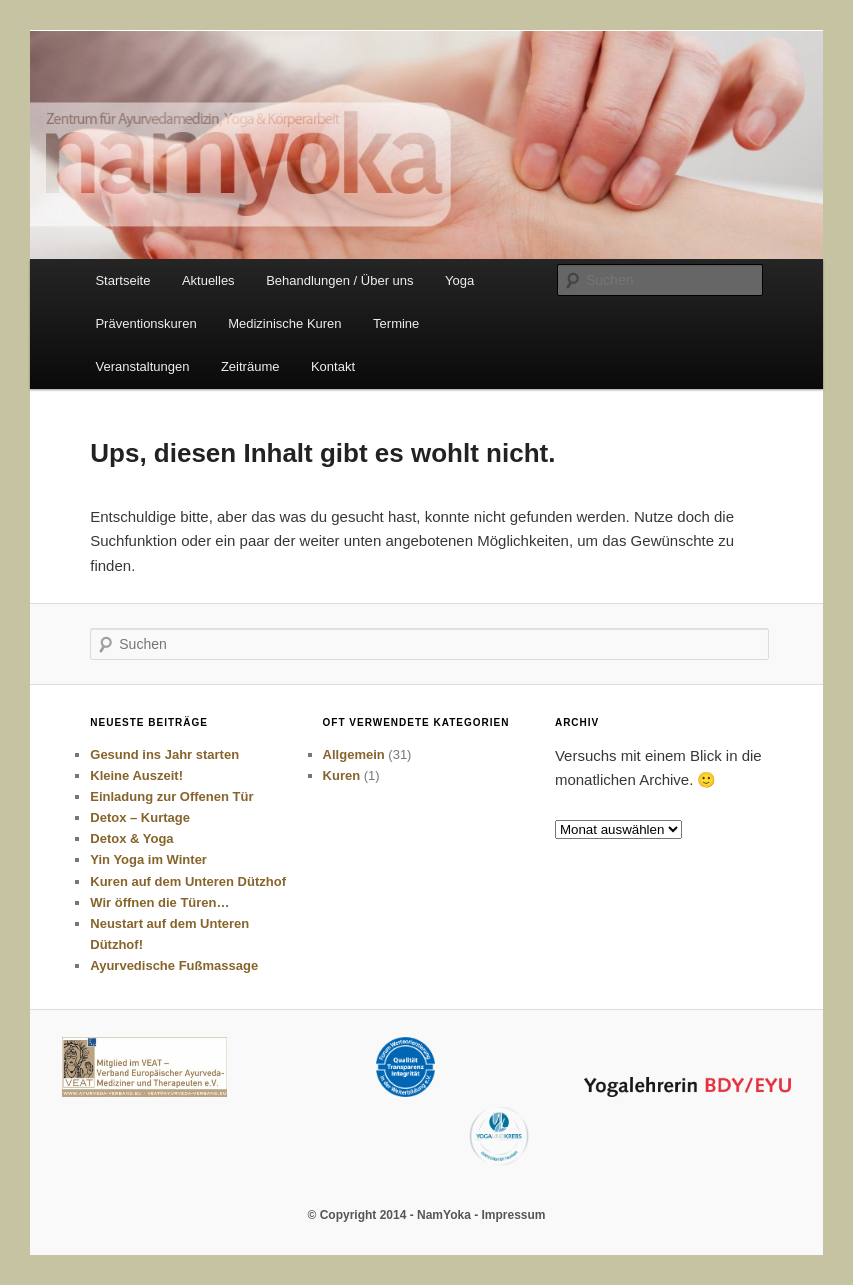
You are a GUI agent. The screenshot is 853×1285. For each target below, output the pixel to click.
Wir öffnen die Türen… (159, 902)
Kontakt (333, 366)
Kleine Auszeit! (136, 775)
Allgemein (354, 754)
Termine (396, 323)
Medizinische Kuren (284, 323)
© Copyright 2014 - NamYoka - (394, 1215)
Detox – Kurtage (140, 817)
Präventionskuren (145, 323)
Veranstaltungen (142, 366)
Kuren (342, 775)
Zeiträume (250, 366)
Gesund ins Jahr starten (164, 754)
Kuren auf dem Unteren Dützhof (188, 881)
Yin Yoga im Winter (148, 859)
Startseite (122, 280)
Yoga (459, 280)
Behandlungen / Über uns (339, 280)
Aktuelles (208, 280)
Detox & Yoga (131, 838)
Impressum (513, 1215)
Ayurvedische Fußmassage (174, 965)
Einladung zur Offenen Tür (171, 796)
